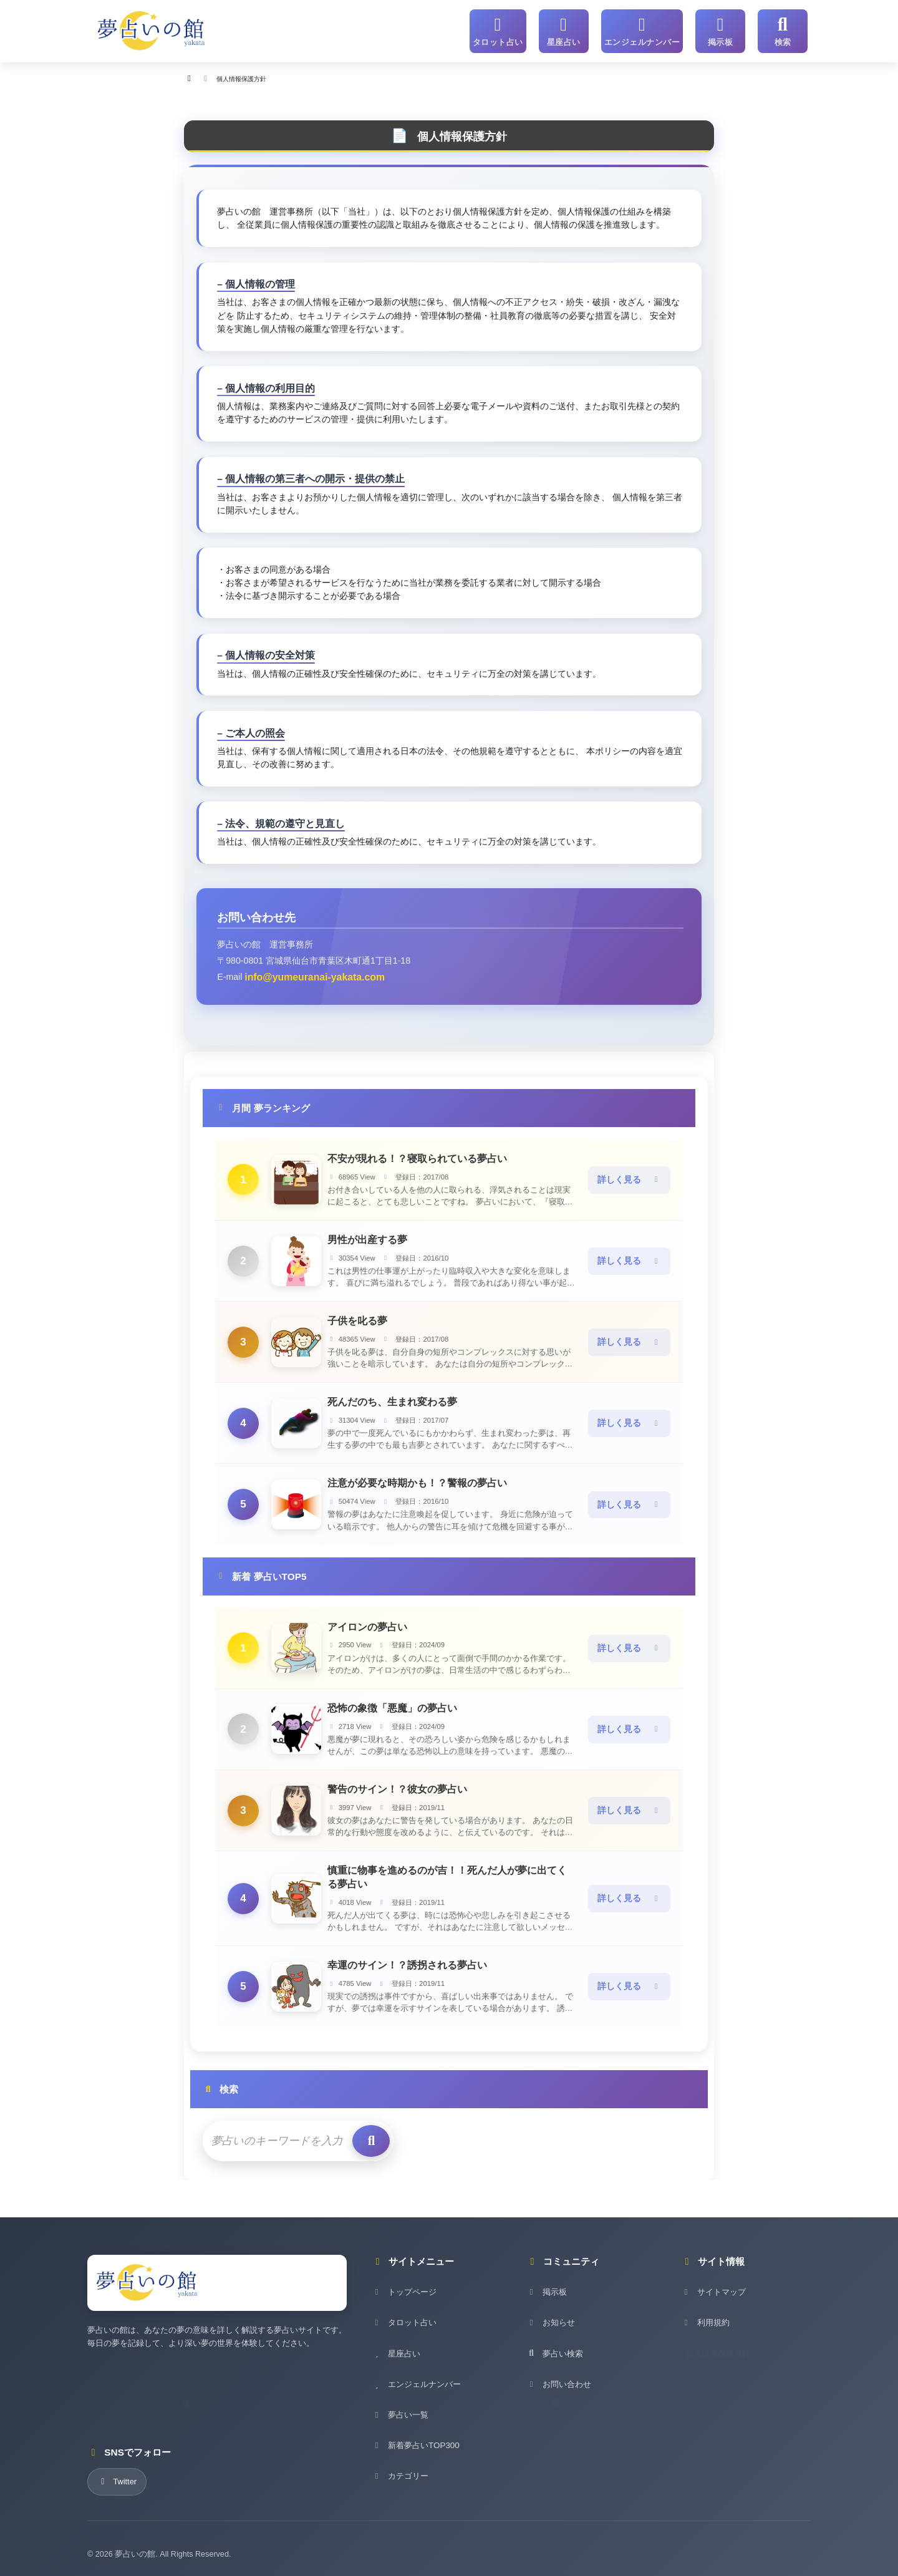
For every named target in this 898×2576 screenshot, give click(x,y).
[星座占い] (575, 29)
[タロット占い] (513, 29)
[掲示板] (720, 29)
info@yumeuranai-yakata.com (307, 976)
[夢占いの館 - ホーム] (151, 29)
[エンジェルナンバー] (647, 29)
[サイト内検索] (783, 29)
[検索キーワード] (271, 2132)
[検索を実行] (354, 2131)
